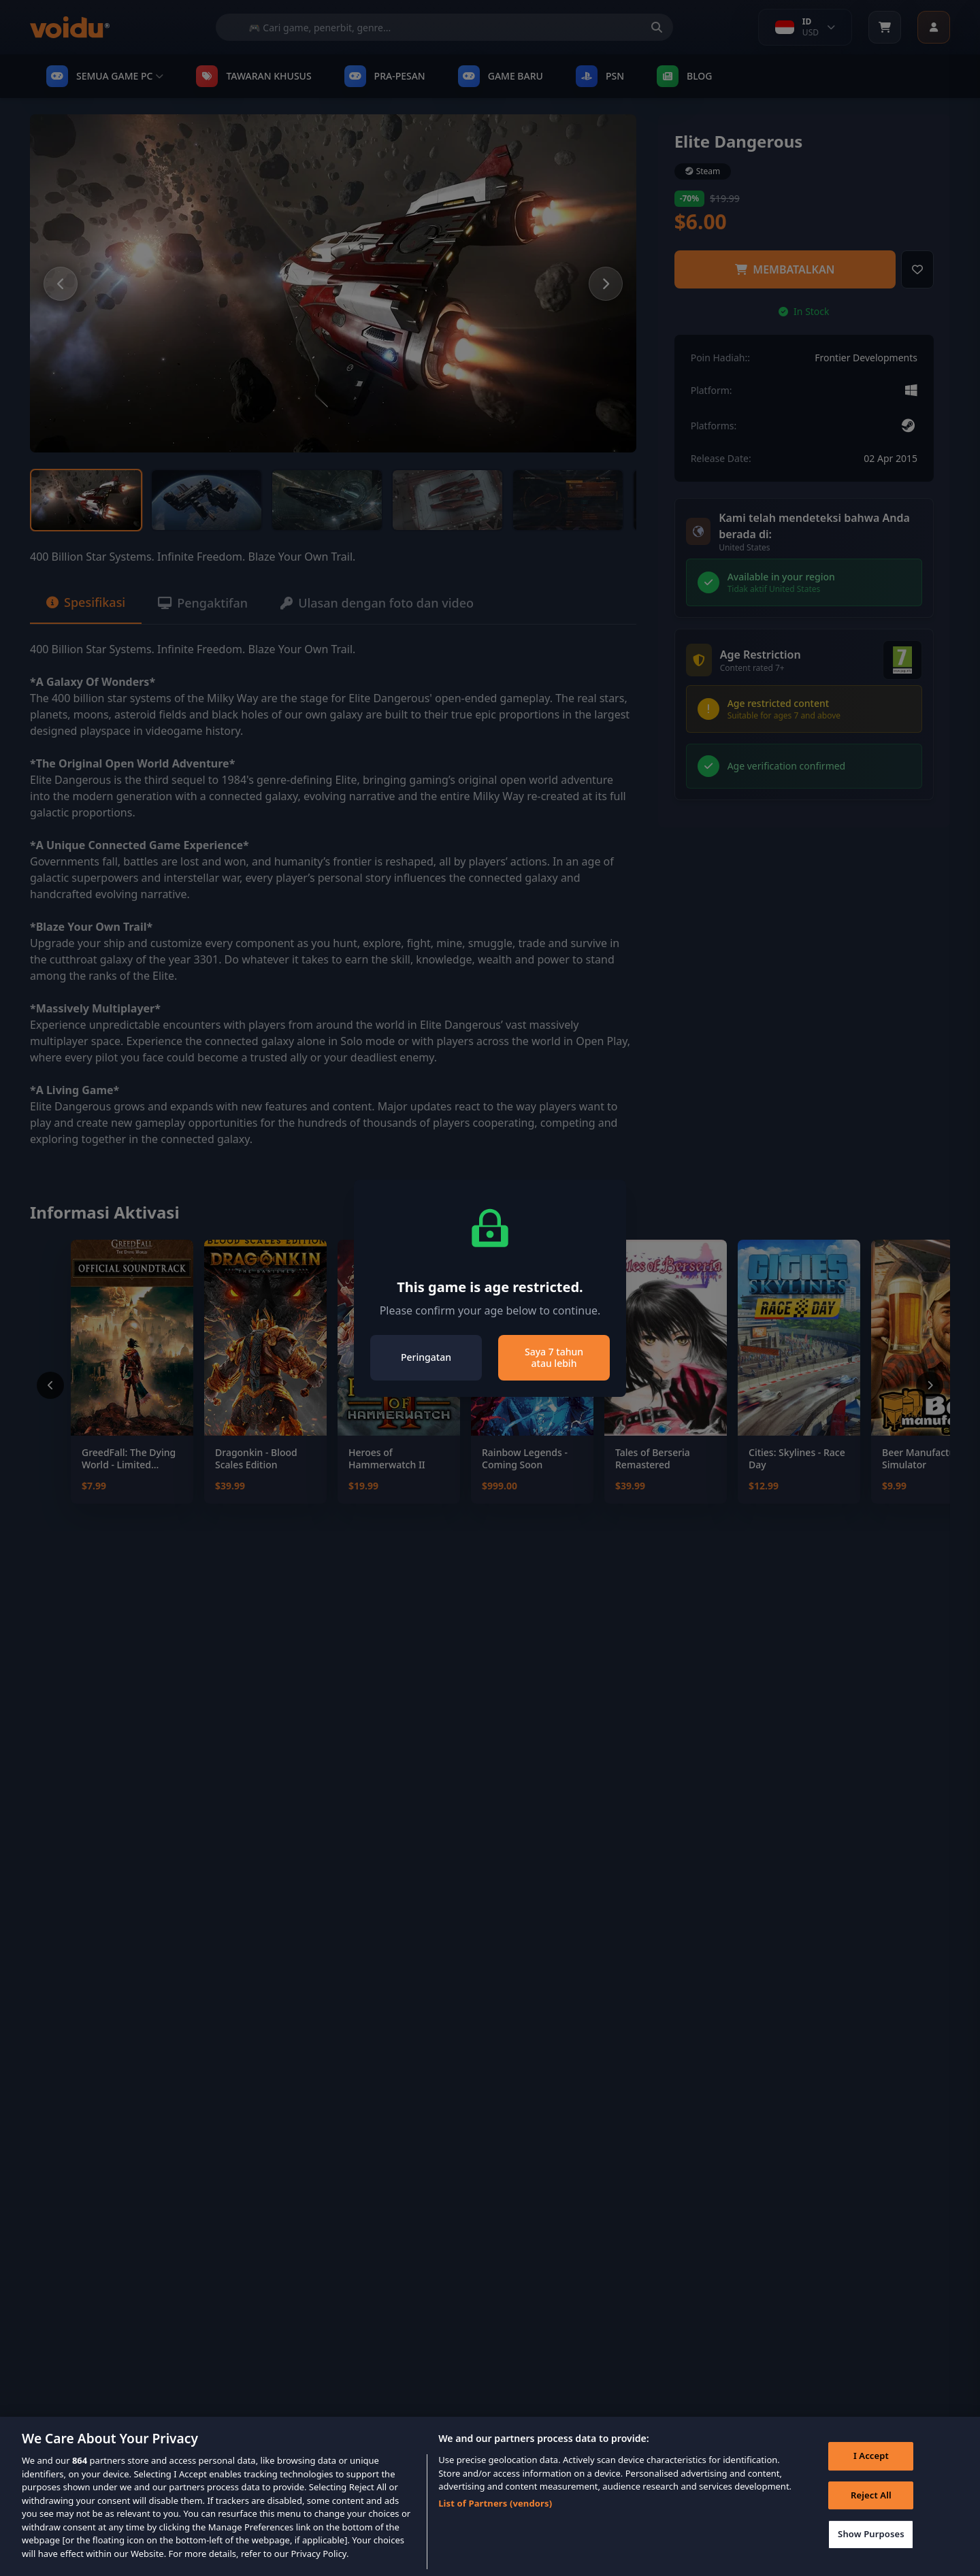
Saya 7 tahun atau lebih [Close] (554, 1357)
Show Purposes (871, 2553)
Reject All (871, 2513)
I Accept (871, 2474)
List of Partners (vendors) (495, 2521)
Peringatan (426, 1357)
